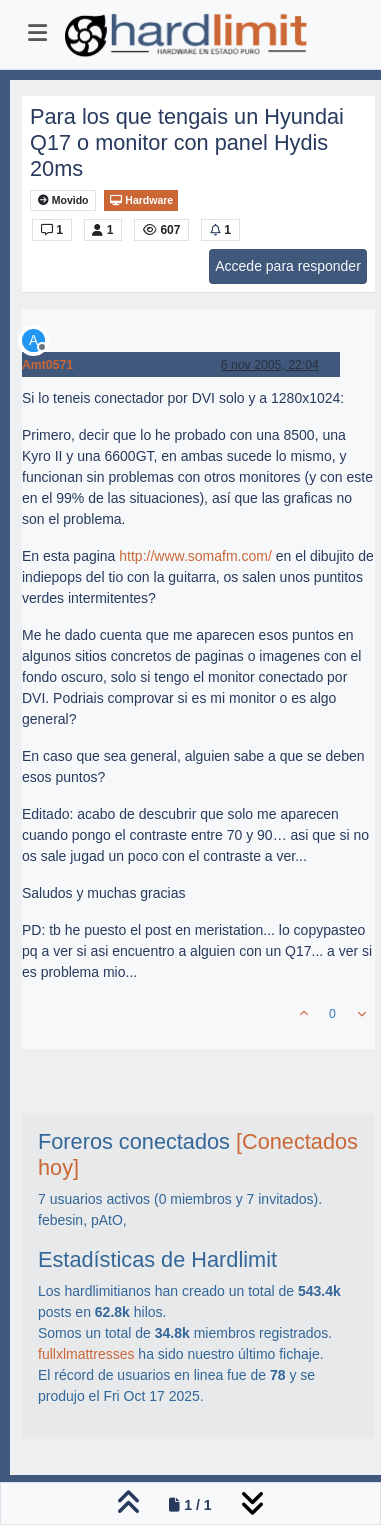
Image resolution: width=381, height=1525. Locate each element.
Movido (63, 200)
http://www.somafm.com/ (195, 556)
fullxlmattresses (86, 1354)
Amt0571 (47, 365)
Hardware (141, 200)
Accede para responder (288, 266)
